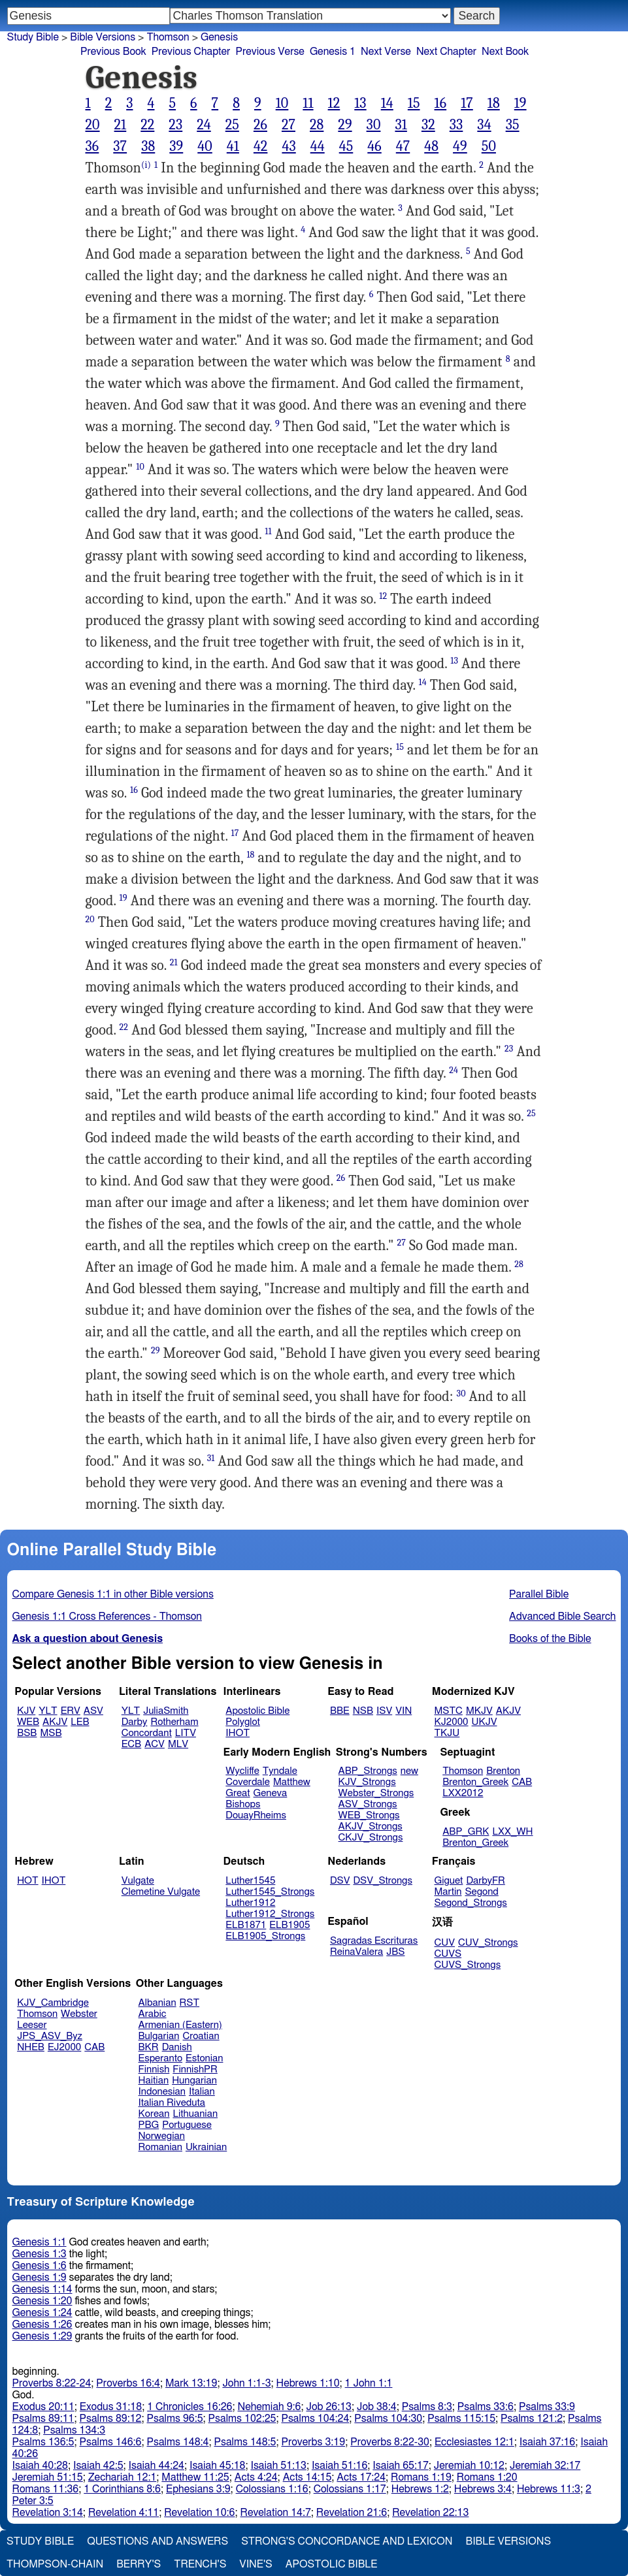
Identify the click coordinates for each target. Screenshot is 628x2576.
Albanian (157, 2003)
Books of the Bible (550, 1639)
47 (403, 146)
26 (260, 124)
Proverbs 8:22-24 (51, 2383)
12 (334, 103)
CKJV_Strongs (371, 1838)
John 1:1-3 (246, 2383)
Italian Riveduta (172, 2103)
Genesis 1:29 (42, 2336)
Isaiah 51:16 (339, 2465)
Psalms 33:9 (547, 2407)
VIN (403, 1711)
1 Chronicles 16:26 (189, 2407)
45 (346, 146)
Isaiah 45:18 (217, 2465)
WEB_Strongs (369, 1815)
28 (316, 124)
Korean (154, 2114)
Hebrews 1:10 (308, 2383)
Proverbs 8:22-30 (389, 2442)
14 (387, 103)
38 (148, 146)
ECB (131, 1744)
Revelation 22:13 (430, 2512)
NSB (363, 1711)
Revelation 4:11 (123, 2512)
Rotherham (174, 1722)
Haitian (154, 2080)
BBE (340, 1711)
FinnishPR (195, 2069)
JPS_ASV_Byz (49, 2036)
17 (467, 103)
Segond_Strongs (471, 1903)
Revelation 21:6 (351, 2512)
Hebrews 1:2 (420, 2489)
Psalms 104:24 (315, 2418)
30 (374, 124)
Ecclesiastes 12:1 (474, 2442)
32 (428, 124)
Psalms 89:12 (111, 2418)
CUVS (448, 1954)
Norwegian (162, 2136)
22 (147, 124)
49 (460, 146)
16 (441, 103)
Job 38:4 (377, 2407)
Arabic (153, 2014)
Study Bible (33, 37)
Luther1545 (250, 1881)
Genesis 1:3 (39, 2254)
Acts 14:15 (307, 2477)
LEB (80, 1722)
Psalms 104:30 (388, 2418)
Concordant (147, 1733)
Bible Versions (102, 37)
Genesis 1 (332, 51)
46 (374, 146)
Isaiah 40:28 (40, 2465)
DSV (340, 1881)
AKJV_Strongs (371, 1826)
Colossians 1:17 (350, 2489)
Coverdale (247, 1782)
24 (204, 124)
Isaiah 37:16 (547, 2442)
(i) (146, 164)
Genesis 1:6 (39, 2266)
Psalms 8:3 (427, 2407)
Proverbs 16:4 (128, 2383)
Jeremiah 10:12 (469, 2465)
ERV (70, 1711)
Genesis (219, 37)
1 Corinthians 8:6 (122, 2489)
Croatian (200, 2036)
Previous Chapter (191, 51)
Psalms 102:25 (242, 2418)
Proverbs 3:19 (313, 2442)
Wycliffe (242, 1771)
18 (494, 103)
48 (431, 146)
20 (93, 124)
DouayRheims (255, 1815)
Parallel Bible (539, 1594)
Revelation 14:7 (275, 2512)
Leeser (31, 2025)
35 (513, 124)
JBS (395, 1952)
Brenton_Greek (475, 1782)
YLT (48, 1711)
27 (288, 124)
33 (456, 124)
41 (233, 146)
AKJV (54, 1722)
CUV (445, 1943)
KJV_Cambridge (53, 2003)
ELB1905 (289, 1925)
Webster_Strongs (376, 1793)
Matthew (291, 1782)
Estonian (204, 2058)
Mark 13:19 (191, 2383)
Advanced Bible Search (562, 1616)
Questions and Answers (157, 2541)
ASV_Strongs (368, 1804)
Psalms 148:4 (178, 2442)
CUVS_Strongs (468, 1965)
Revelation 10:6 (199, 2512)
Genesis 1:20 (42, 2301)
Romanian (160, 2147)
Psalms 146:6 (111, 2442)
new (409, 1771)
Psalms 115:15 (461, 2418)
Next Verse (386, 51)
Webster (79, 2014)
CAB (522, 1782)
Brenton (503, 1771)
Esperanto (161, 2058)
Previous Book (113, 51)
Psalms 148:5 (245, 2442)
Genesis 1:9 (39, 2277)
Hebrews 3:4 (483, 2489)
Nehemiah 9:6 (269, 2407)
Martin (448, 1892)
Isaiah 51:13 (278, 2465)
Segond (481, 1892)
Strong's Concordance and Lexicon (346, 2541)
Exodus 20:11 (43, 2407)
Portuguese (187, 2125)
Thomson (167, 37)
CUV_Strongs (488, 1943)
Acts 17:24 (361, 2477)
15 (414, 103)
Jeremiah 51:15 (47, 2477)
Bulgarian (159, 2036)
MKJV (479, 1711)
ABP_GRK (465, 1832)
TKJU (447, 1733)
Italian (202, 2092)
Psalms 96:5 (175, 2418)
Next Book (505, 51)
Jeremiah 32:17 (545, 2465)
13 (360, 103)
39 (176, 146)
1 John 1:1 (369, 2383)
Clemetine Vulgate (161, 1892)
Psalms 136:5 (43, 2442)
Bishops (242, 1804)
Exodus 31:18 (111, 2407)
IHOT (237, 1733)
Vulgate (138, 1881)
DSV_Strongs (382, 1881)
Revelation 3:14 (47, 2512)
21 (120, 124)
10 (282, 103)
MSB (50, 1733)
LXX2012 (462, 1793)
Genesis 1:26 (42, 2324)
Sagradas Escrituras (374, 1941)
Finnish (154, 2069)
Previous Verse (269, 51)
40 (204, 146)
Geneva (271, 1793)
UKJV (484, 1722)
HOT (27, 1881)
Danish (177, 2047)
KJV (26, 1711)
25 (232, 124)
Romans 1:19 (421, 2477)
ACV (154, 1744)
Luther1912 (250, 1903)
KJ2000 (452, 1722)
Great (237, 1793)
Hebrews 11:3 (548, 2489)
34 (484, 124)
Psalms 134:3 (74, 2430)
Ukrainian (206, 2147)
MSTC (449, 1711)
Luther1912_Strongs (269, 1914)
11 (308, 103)
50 (489, 146)
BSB (27, 1733)
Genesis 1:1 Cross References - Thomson (107, 1616)
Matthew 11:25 (195, 2477)
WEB (28, 1722)
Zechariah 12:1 (122, 2477)
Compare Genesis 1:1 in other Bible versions (113, 1594)
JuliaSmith (165, 1711)
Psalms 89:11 (43, 2418)
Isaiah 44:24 (156, 2465)
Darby (135, 1722)
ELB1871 (245, 1925)
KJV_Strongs (367, 1782)
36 (92, 146)
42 (261, 146)
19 (520, 103)
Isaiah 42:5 (98, 2465)
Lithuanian (195, 2114)
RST (190, 2003)
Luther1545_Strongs (269, 1892)
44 (317, 146)
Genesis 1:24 (42, 2313)
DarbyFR (485, 1881)
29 (345, 124)
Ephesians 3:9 (198, 2489)
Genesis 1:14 (42, 2289)
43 (288, 146)
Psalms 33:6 (485, 2407)
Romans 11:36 (45, 2489)
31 (400, 124)
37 (120, 146)
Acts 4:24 (256, 2477)
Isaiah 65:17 (400, 2465)
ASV (93, 1711)
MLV (178, 1744)
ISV (384, 1711)
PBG (149, 2125)
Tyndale (280, 1771)
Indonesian (162, 2092)
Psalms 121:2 (532, 2418)
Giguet (449, 1881)
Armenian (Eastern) (180, 2025)
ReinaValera (356, 1952)
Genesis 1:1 (39, 2242)
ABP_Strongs (368, 1771)
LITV (185, 1733)
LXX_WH (512, 1832)
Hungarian (194, 2080)
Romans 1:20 (487, 2477)
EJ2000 (64, 2047)
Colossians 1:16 (272, 2489)
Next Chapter (446, 51)
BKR (149, 2047)
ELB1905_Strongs (265, 1936)
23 (175, 124)
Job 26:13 (329, 2407)
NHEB (30, 2047)
